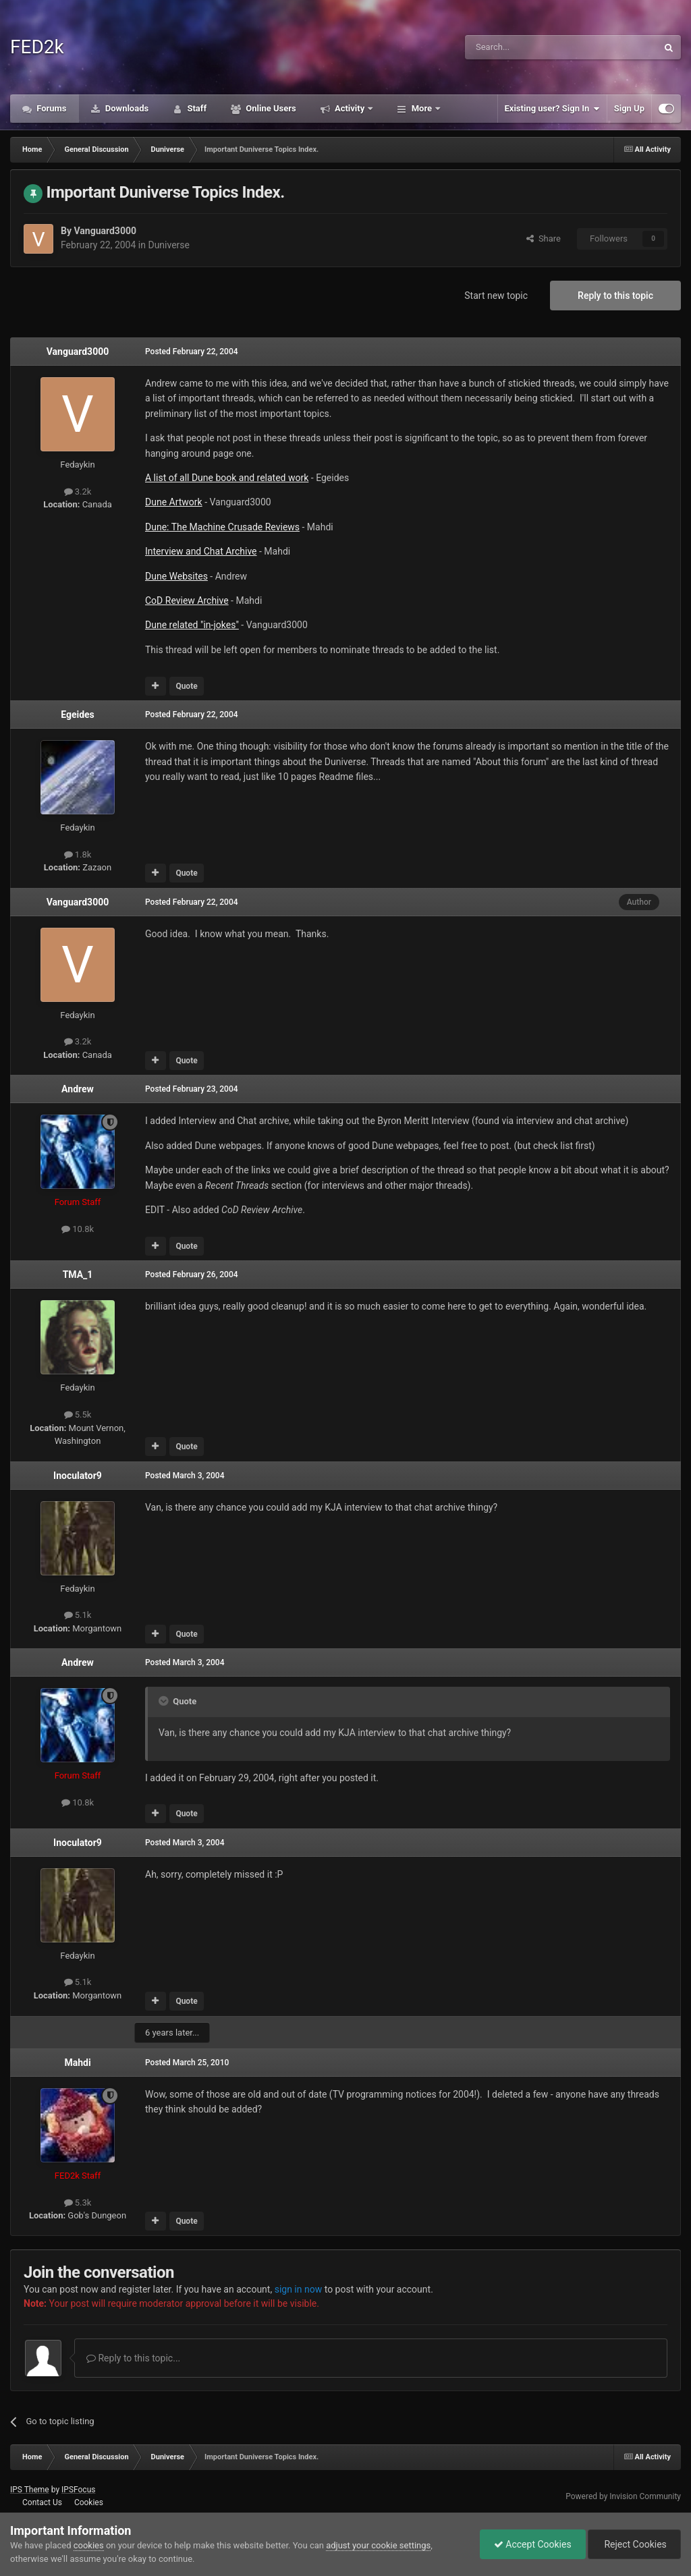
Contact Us (42, 2502)
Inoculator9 (77, 1475)
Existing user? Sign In (552, 108)
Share (543, 238)
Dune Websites (176, 576)
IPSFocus (78, 2489)
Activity (350, 108)
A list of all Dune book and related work (226, 477)
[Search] (529, 47)
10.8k (77, 1229)
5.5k (78, 1414)
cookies (89, 2545)
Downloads (126, 108)
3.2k (78, 491)
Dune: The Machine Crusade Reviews (222, 527)
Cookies (88, 2502)
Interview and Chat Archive (201, 551)
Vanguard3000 (105, 230)
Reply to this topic (615, 295)
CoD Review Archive (187, 600)
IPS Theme (29, 2489)
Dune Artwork (173, 502)
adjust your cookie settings (378, 2545)
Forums (50, 108)
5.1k (78, 1615)
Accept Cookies (533, 2544)
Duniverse (169, 245)
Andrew (77, 1089)
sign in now (299, 2289)
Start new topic (496, 295)
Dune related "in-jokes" (192, 624)
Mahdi (77, 2062)
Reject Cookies (634, 2544)
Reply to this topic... (133, 2358)
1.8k (78, 854)
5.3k (78, 2202)
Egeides (77, 714)
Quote (186, 686)
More (421, 108)
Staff (195, 108)
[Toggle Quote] (165, 1701)
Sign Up (629, 108)
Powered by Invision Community (623, 2496)
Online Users (270, 108)
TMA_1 (78, 1274)
